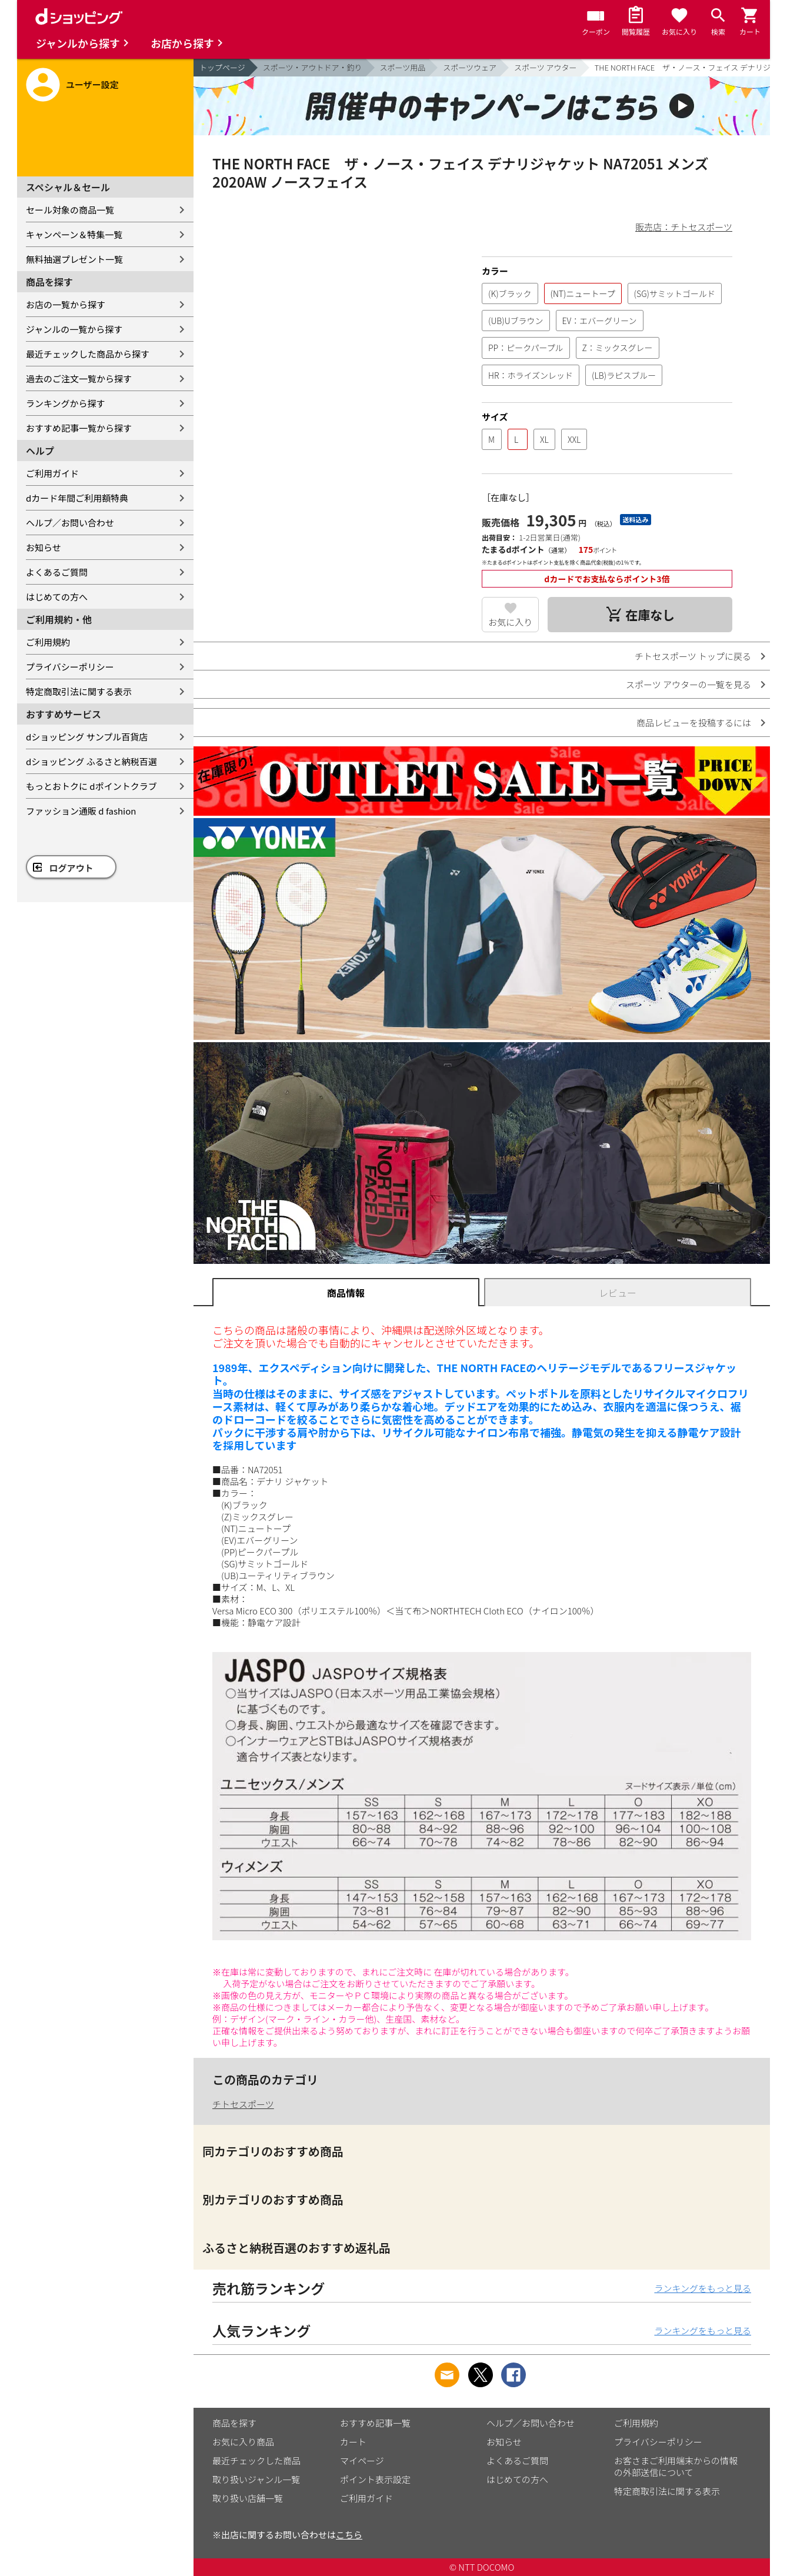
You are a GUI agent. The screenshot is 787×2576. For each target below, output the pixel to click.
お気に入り (510, 622)
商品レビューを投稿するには (693, 722)
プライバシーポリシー (70, 666)
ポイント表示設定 (375, 2479)
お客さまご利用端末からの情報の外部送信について (676, 2466)
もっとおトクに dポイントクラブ (91, 786)
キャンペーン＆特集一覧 (74, 234)
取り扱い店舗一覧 (247, 2498)
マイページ (362, 2460)
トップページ (222, 67)
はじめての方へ (57, 596)
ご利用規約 (48, 642)
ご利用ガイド (52, 473)
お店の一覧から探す (65, 304)
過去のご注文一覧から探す (79, 378)
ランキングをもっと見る (702, 2288)
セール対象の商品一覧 (70, 209)
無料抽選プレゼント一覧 (74, 259)
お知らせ (43, 547)
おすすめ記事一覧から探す (79, 428)
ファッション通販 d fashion (81, 811)
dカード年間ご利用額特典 (77, 498)
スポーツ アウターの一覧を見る (688, 684)
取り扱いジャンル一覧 (256, 2479)
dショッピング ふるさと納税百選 (91, 761)
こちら (349, 2534)
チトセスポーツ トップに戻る (693, 656)
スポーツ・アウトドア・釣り (312, 67)
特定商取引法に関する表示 (79, 691)
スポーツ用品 (403, 67)
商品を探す (234, 2423)
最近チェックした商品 (256, 2460)
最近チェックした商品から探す (87, 354)
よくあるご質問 (57, 572)
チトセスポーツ (243, 2104)
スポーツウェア (469, 67)
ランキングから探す (65, 403)
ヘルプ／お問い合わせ (70, 522)
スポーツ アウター (545, 67)
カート (353, 2441)
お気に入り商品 (243, 2441)
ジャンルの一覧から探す (74, 329)
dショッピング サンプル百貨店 (87, 736)
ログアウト (71, 868)
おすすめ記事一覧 (375, 2423)
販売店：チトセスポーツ (683, 227)
